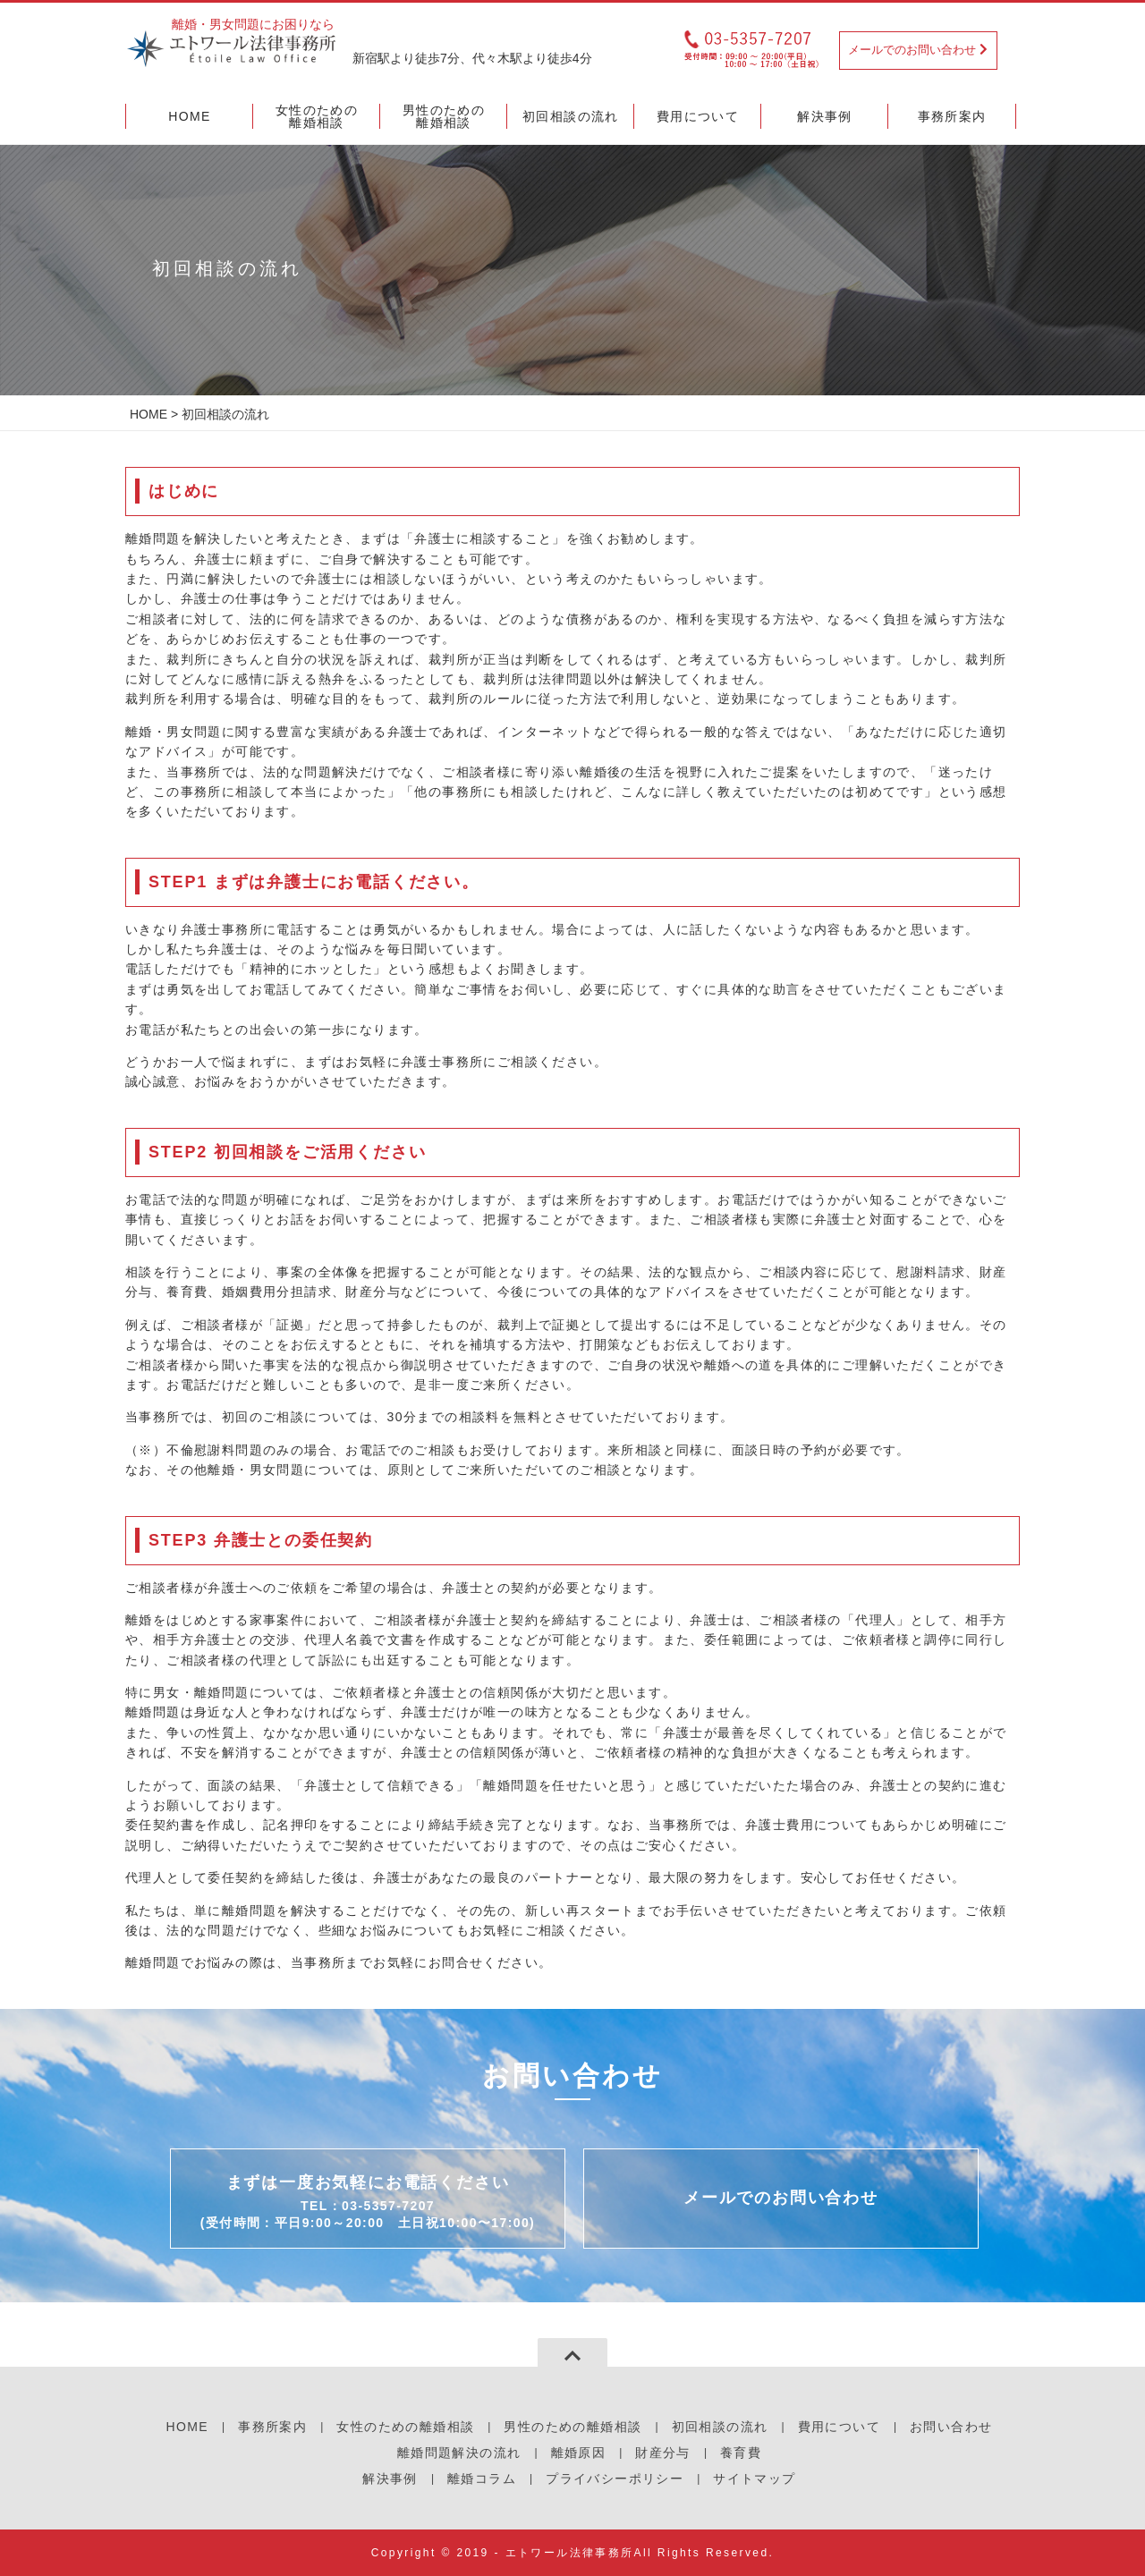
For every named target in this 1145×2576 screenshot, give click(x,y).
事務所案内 (272, 2426)
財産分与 (663, 2452)
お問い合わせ (951, 2426)
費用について (839, 2426)
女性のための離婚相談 (405, 2426)
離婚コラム (481, 2478)
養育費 (740, 2452)
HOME (148, 414)
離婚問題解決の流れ (459, 2452)
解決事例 (390, 2478)
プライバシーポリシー (614, 2478)
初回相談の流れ (720, 2426)
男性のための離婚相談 (572, 2426)
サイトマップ (754, 2478)
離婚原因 (578, 2452)
